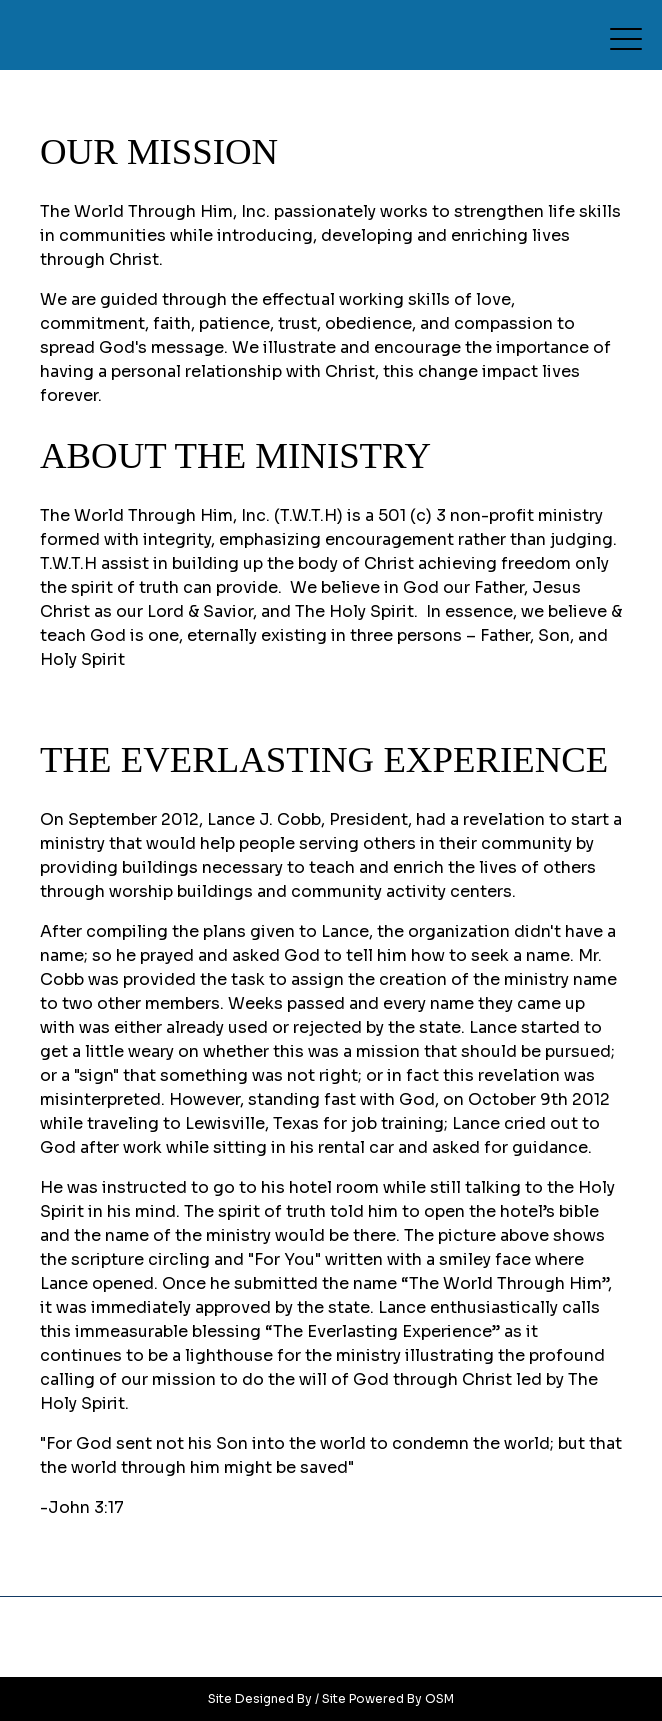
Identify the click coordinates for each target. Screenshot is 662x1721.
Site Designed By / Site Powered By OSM (331, 1698)
